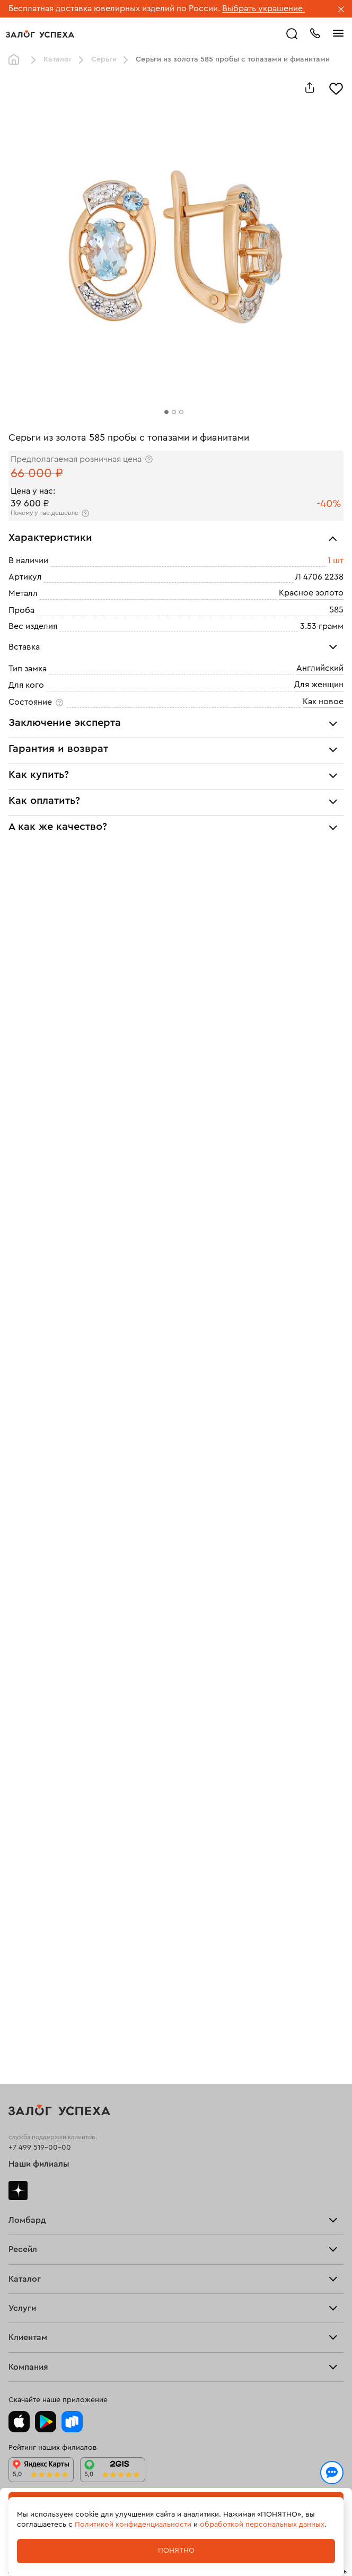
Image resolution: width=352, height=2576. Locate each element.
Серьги (104, 59)
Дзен (18, 2190)
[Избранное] (336, 87)
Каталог (57, 59)
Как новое (323, 701)
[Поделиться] (309, 87)
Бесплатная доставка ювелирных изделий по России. (114, 8)
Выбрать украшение (263, 8)
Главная (16, 60)
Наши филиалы (38, 2164)
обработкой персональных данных (262, 2524)
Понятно (176, 2550)
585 (336, 610)
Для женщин (319, 684)
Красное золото (311, 593)
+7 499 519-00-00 (39, 2147)
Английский (320, 668)
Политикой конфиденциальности (133, 2524)
